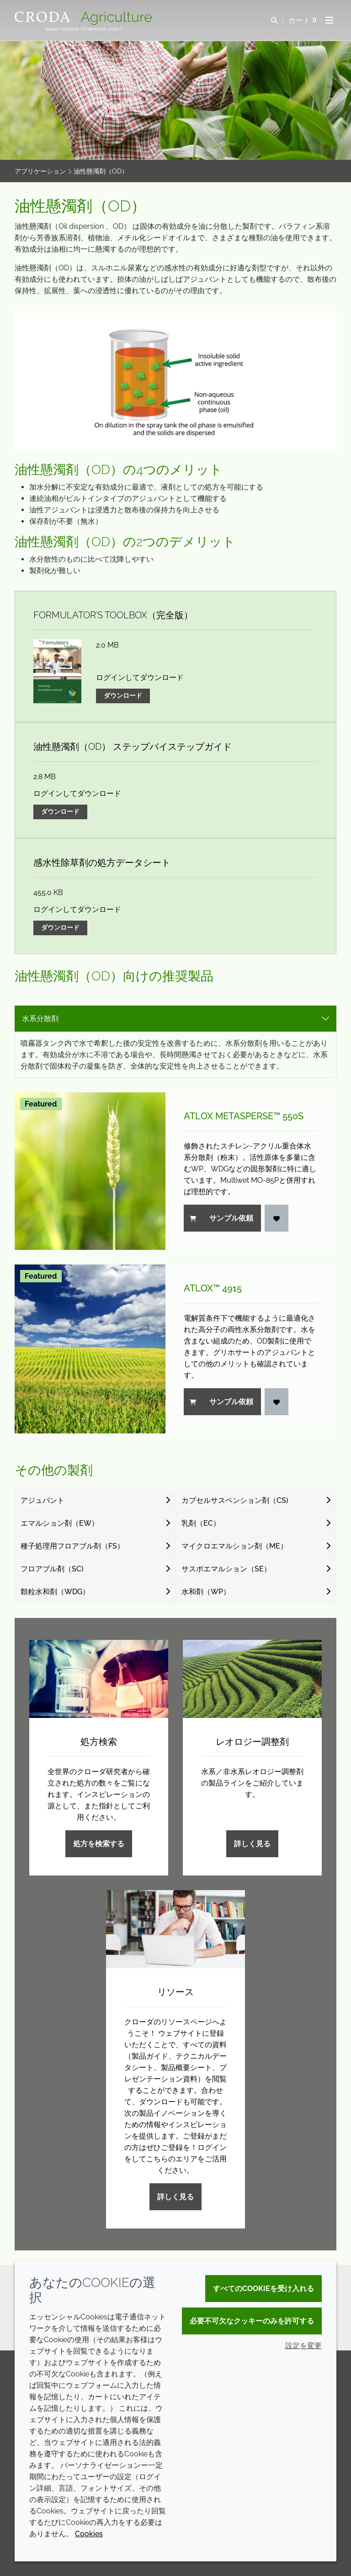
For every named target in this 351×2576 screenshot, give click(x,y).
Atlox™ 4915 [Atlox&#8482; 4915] (213, 1288)
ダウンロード (123, 695)
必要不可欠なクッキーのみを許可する (252, 2321)
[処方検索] (98, 1679)
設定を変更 (303, 2345)
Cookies (89, 2533)
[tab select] (175, 1019)
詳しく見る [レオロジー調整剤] (252, 1843)
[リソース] (175, 1929)
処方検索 (98, 1741)
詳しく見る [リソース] (175, 2196)
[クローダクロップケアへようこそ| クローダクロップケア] (84, 18)
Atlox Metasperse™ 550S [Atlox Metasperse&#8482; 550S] (243, 1116)
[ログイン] (276, 1218)
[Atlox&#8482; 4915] (90, 1348)
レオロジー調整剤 (252, 1741)
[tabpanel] (175, 1232)
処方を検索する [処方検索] (98, 1843)
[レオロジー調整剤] (252, 1679)
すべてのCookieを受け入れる (263, 2288)
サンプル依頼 (221, 1218)
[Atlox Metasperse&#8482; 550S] (90, 1171)
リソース (175, 1991)
